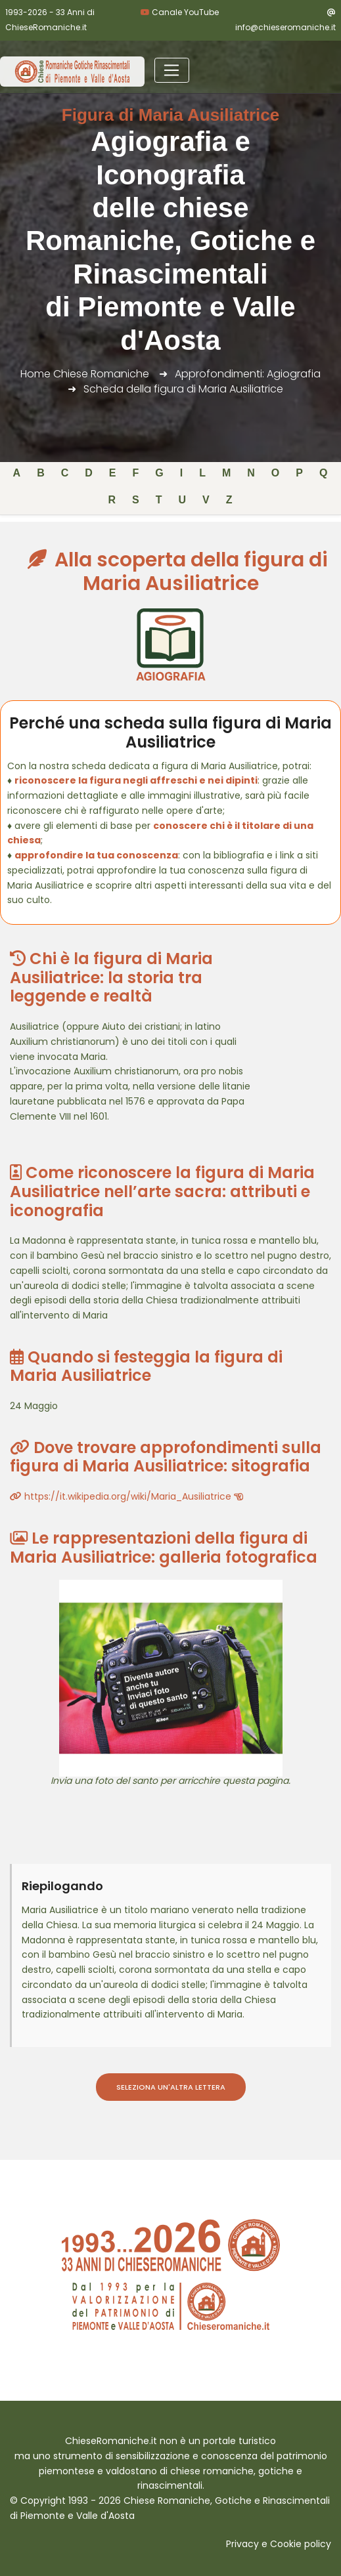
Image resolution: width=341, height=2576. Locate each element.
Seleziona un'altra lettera (170, 2087)
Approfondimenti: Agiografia (248, 373)
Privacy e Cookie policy (278, 2543)
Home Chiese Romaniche (84, 373)
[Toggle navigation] (171, 70)
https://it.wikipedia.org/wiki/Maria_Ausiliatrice (126, 1496)
